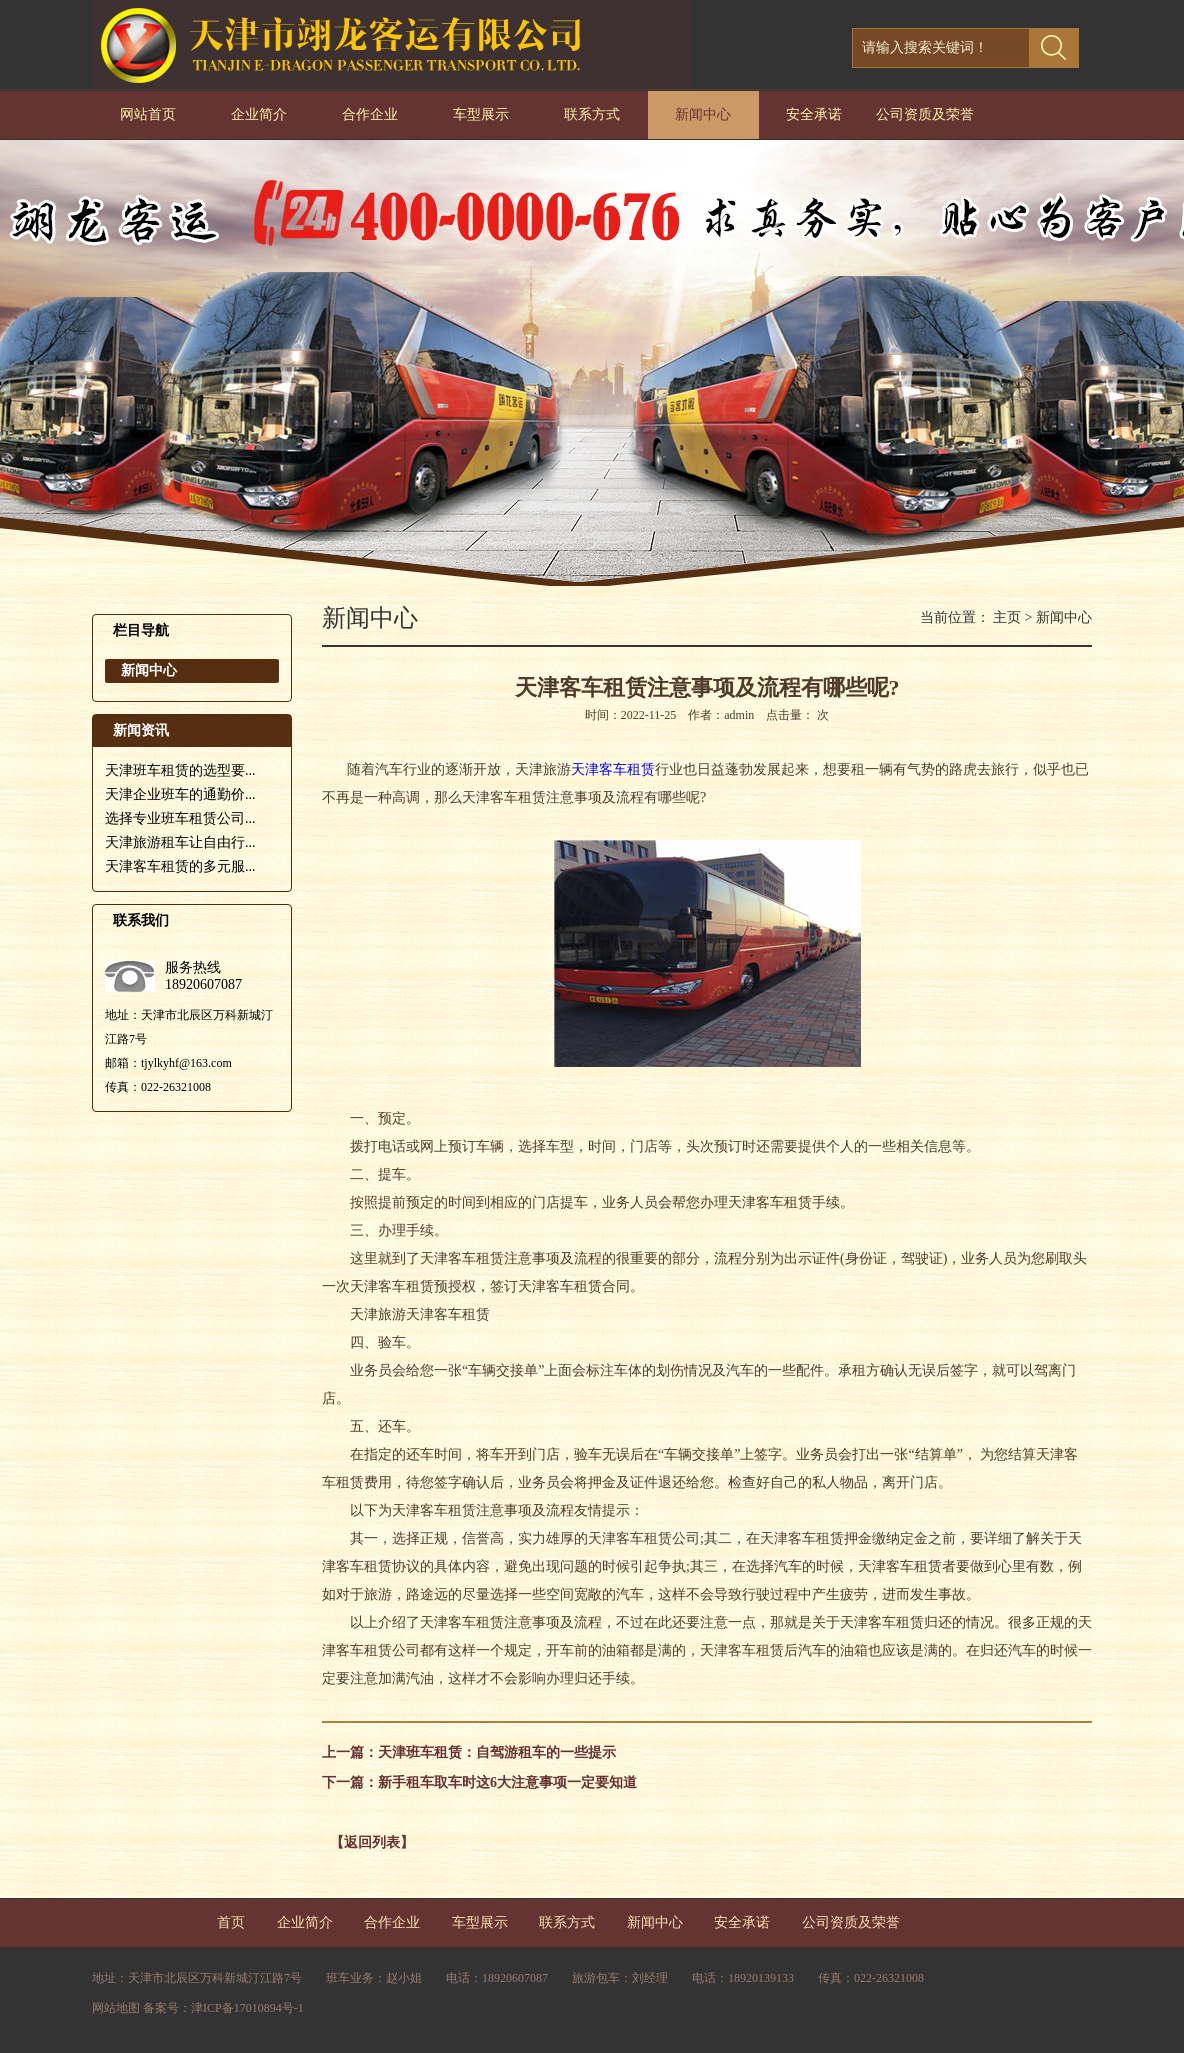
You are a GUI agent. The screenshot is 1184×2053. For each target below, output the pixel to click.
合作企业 (370, 114)
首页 (231, 1922)
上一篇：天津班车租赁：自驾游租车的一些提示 (469, 1752)
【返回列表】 (372, 1842)
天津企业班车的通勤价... (180, 794)
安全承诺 (814, 114)
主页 (1007, 617)
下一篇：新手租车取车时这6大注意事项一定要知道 (479, 1782)
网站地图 (116, 2008)
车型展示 (481, 114)
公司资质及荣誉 (925, 114)
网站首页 (148, 114)
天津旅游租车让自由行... (180, 842)
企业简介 (259, 114)
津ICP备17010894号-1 (247, 2008)
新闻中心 (703, 114)
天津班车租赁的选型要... (180, 770)
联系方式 (592, 114)
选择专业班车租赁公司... (180, 818)
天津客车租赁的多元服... (180, 866)
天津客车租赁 (613, 769)
